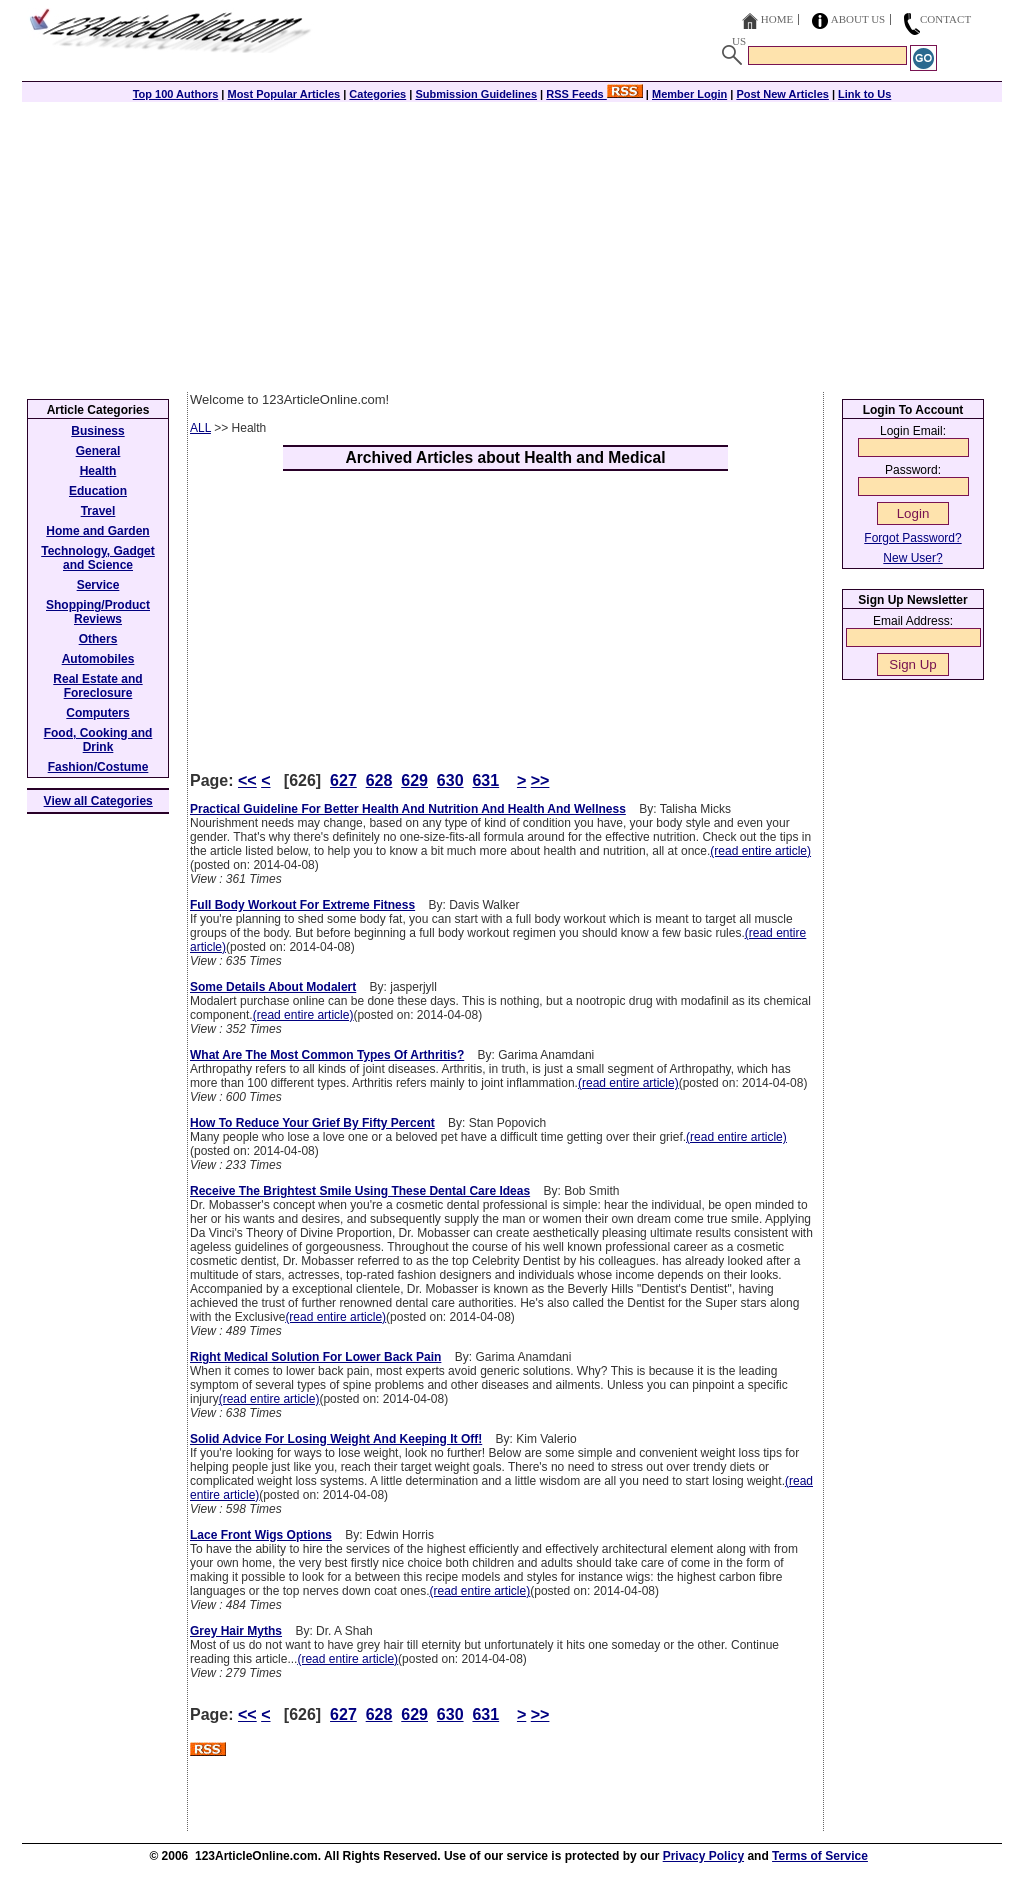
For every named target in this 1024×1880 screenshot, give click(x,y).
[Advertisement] (512, 242)
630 (450, 780)
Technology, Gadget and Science (98, 558)
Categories (377, 94)
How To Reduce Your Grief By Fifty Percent (312, 1123)
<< (247, 780)
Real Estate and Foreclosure (97, 686)
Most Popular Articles (283, 94)
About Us (858, 19)
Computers (97, 713)
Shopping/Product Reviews (98, 612)
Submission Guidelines (476, 94)
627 (343, 780)
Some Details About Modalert (273, 987)
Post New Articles (782, 94)
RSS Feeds (594, 94)
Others (98, 639)
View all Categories (98, 801)
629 (414, 780)
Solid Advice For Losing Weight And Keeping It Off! (336, 1439)
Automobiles (98, 659)
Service (98, 585)
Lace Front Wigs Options (261, 1535)
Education (98, 491)
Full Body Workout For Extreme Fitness (302, 905)
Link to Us (864, 94)
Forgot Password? (912, 538)
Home (777, 19)
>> (540, 780)
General (98, 451)
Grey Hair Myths (236, 1631)
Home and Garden (97, 531)
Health (98, 471)
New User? (912, 558)
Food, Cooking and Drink (98, 740)
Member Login (689, 94)
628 (379, 780)
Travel (98, 511)
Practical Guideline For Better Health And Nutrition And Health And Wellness (408, 809)
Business (97, 431)
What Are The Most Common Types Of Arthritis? (327, 1055)
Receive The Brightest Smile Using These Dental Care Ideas (360, 1191)
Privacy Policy (703, 1856)
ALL (200, 428)
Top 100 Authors (176, 94)
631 (485, 780)
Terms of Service (820, 1856)
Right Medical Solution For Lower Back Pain (315, 1357)
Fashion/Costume (98, 767)
